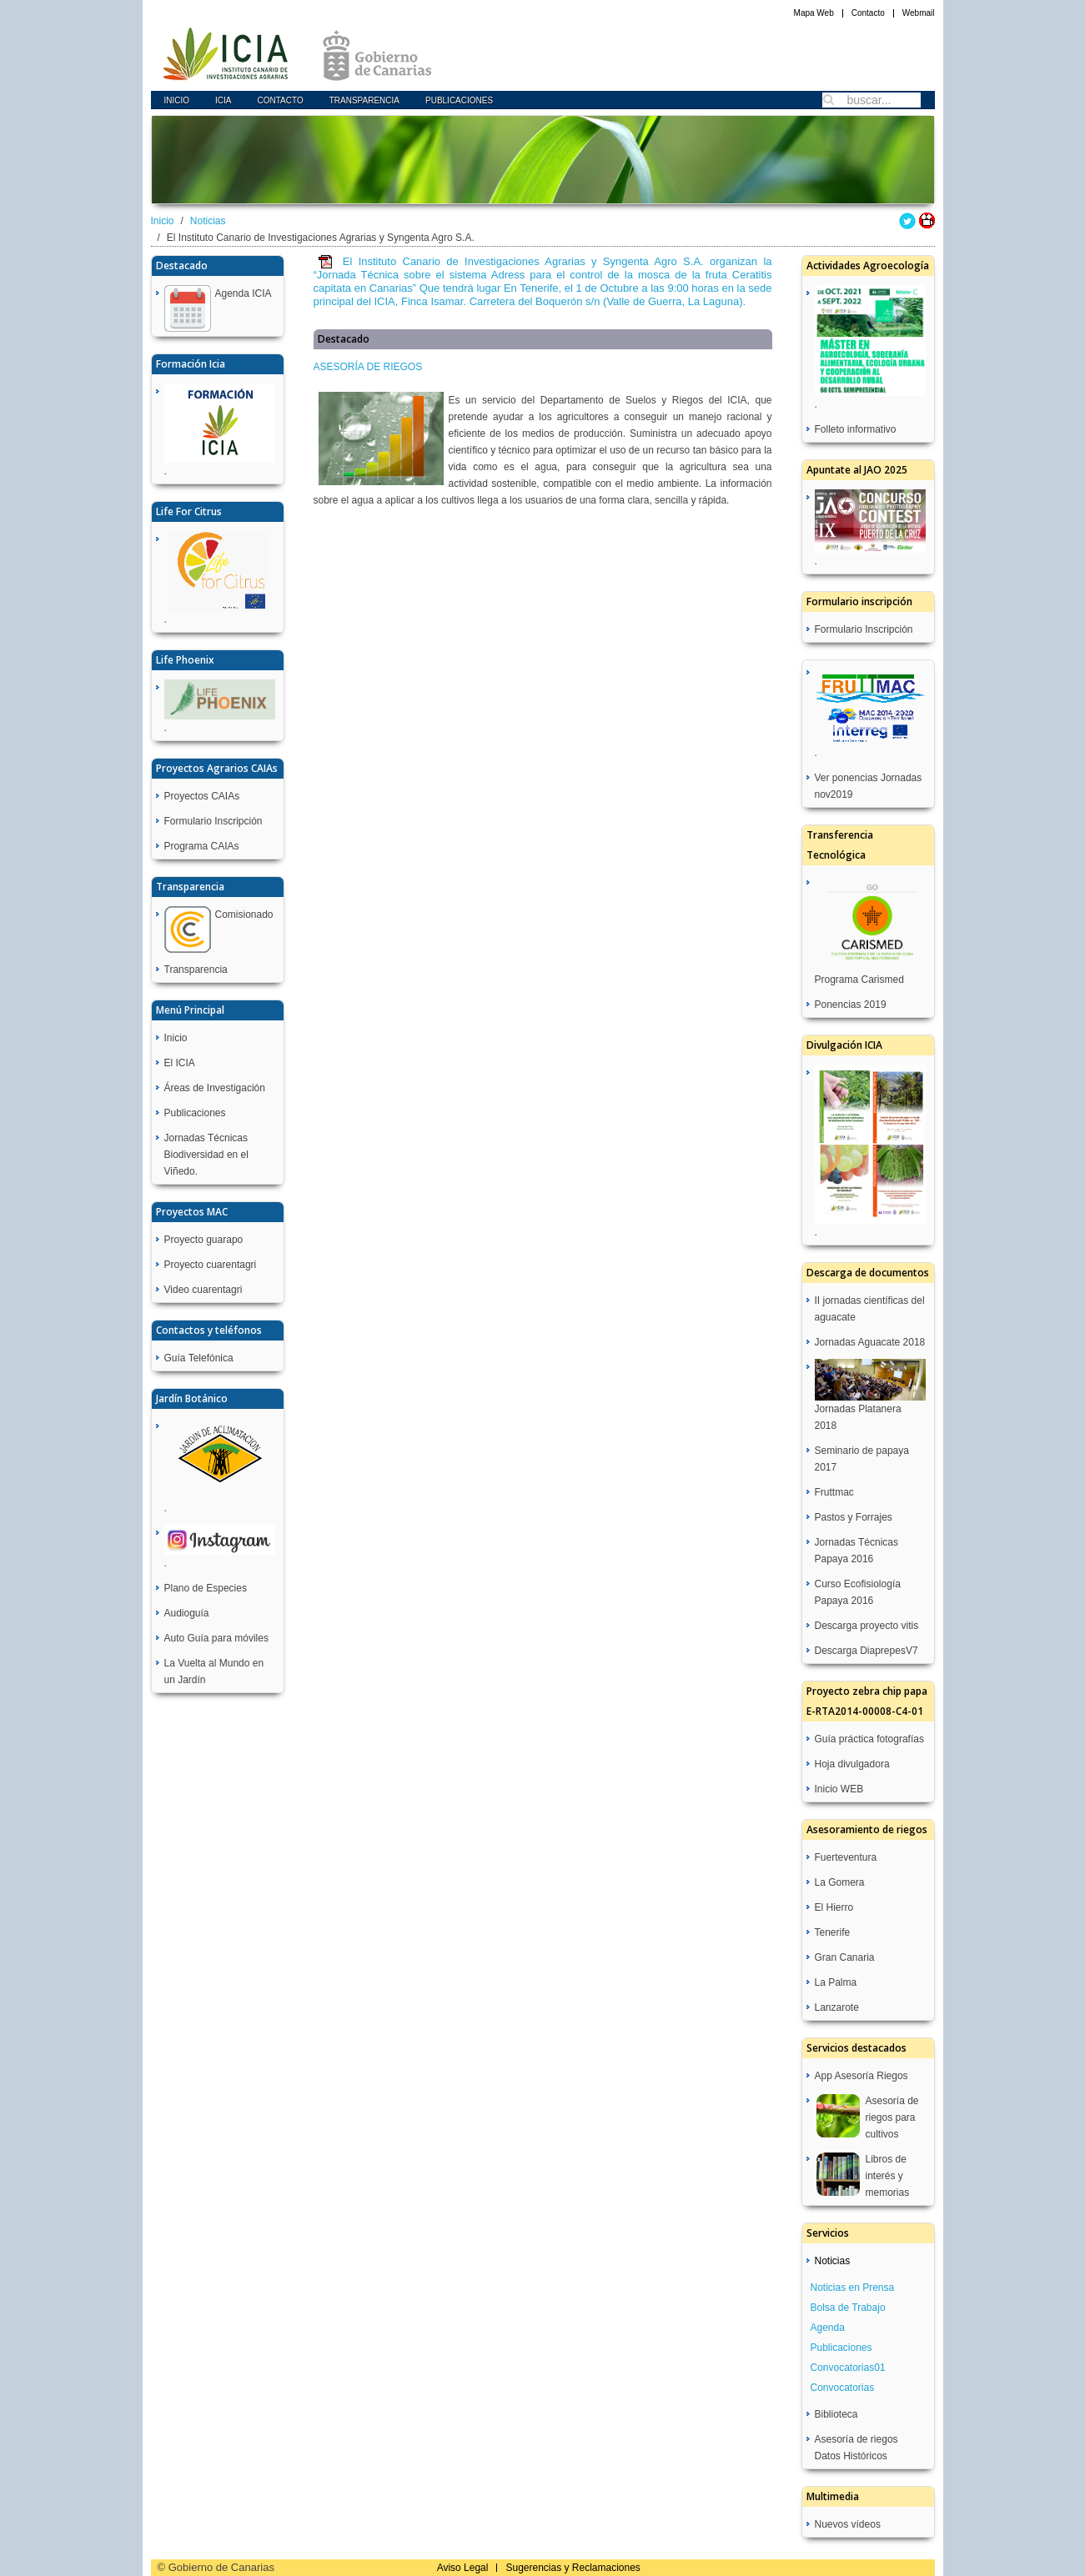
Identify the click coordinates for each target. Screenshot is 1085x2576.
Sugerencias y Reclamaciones (572, 2567)
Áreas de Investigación (214, 1088)
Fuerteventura (846, 1857)
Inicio (177, 100)
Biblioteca (836, 2414)
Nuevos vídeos (848, 2524)
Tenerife (833, 1932)
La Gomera (840, 1882)
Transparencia (364, 100)
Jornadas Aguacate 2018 (870, 1342)
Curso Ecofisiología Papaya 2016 (858, 1592)
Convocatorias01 (848, 2367)
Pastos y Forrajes (853, 1517)
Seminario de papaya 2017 (862, 1459)
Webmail (918, 13)
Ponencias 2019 (851, 1004)
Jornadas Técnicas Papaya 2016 (857, 1550)
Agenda (828, 2327)
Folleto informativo (856, 429)
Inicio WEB (839, 1789)
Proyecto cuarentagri (210, 1264)
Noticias (208, 221)
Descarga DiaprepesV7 (866, 1650)
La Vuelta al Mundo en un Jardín (214, 1671)
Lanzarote (837, 2007)
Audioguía (186, 1613)
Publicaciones (459, 100)
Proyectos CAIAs (202, 796)
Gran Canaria (845, 1957)
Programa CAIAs (201, 846)
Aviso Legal (463, 2567)
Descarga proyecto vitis (867, 1625)
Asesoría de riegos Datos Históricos (856, 2447)
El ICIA (179, 1063)
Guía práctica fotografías (869, 1739)
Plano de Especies (205, 1588)
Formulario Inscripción (213, 821)
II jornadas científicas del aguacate (870, 1309)
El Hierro (834, 1907)
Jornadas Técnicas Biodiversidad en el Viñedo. (206, 1154)
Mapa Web (814, 13)
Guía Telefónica (199, 1358)
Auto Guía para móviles (216, 1638)
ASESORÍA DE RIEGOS (368, 367)
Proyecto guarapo (204, 1239)
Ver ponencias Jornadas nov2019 (868, 786)
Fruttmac (834, 1492)
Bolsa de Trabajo (848, 2307)
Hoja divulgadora (852, 1764)
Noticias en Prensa (853, 2287)
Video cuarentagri (203, 1290)
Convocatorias (843, 2387)
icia (223, 100)
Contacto (868, 13)
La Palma (836, 1982)
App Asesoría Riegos (861, 2076)
